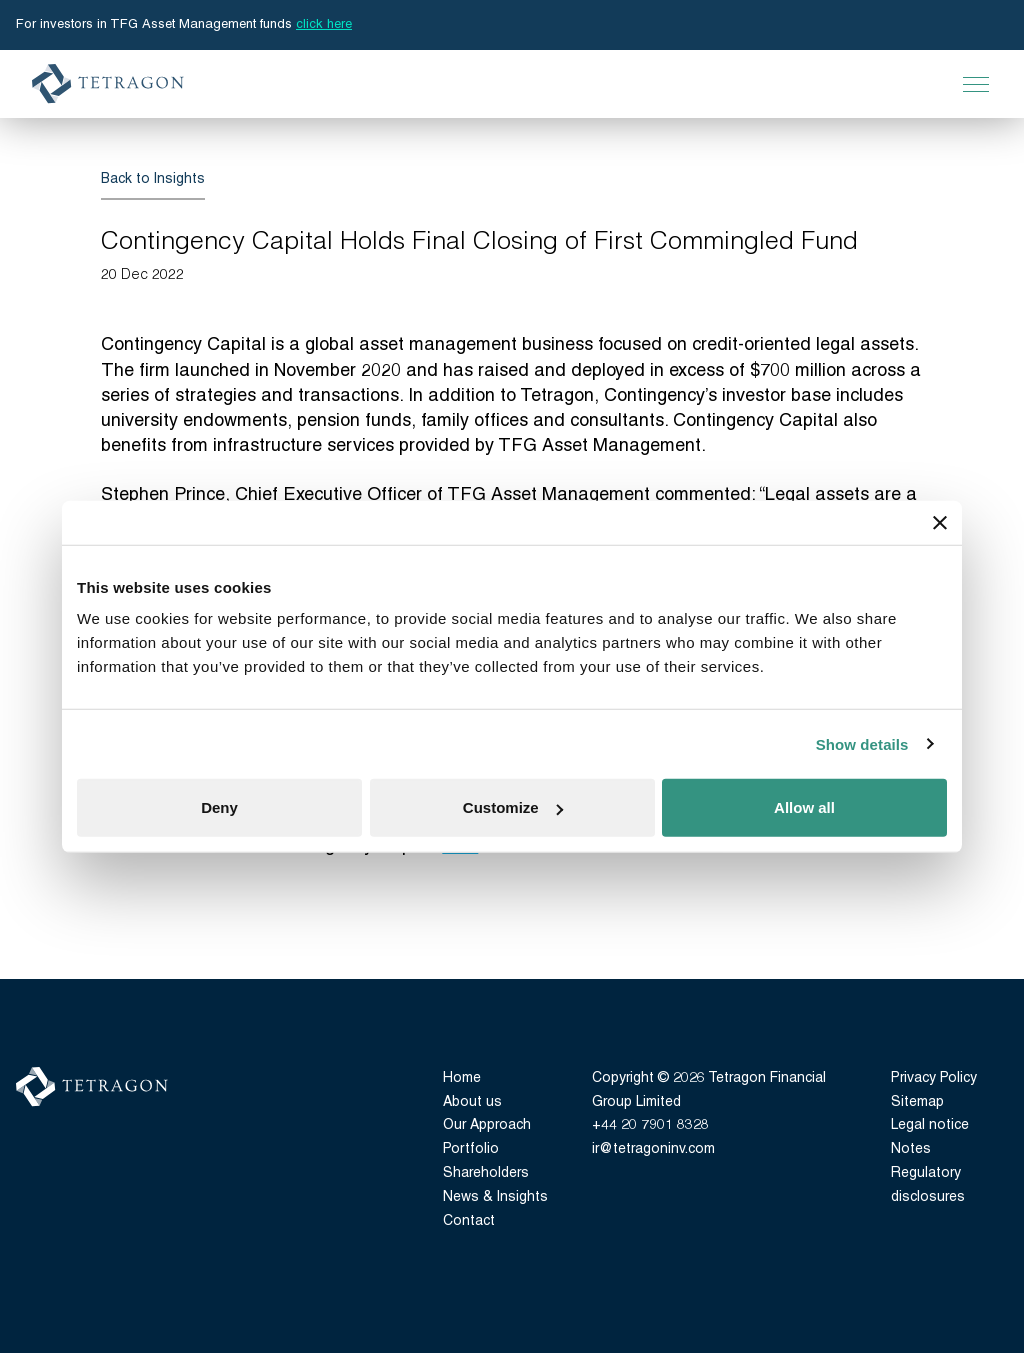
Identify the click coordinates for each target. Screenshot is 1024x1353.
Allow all (804, 807)
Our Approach (487, 1125)
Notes (911, 1149)
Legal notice (930, 1125)
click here (324, 24)
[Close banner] (940, 522)
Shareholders (486, 1173)
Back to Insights (153, 179)
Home (462, 1078)
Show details (862, 743)
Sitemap (917, 1102)
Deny (219, 807)
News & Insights (495, 1197)
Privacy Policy (934, 1078)
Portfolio (471, 1149)
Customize (513, 807)
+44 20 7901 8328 (650, 1125)
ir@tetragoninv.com (653, 1149)
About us (472, 1102)
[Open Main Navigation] (976, 84)
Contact (469, 1221)
